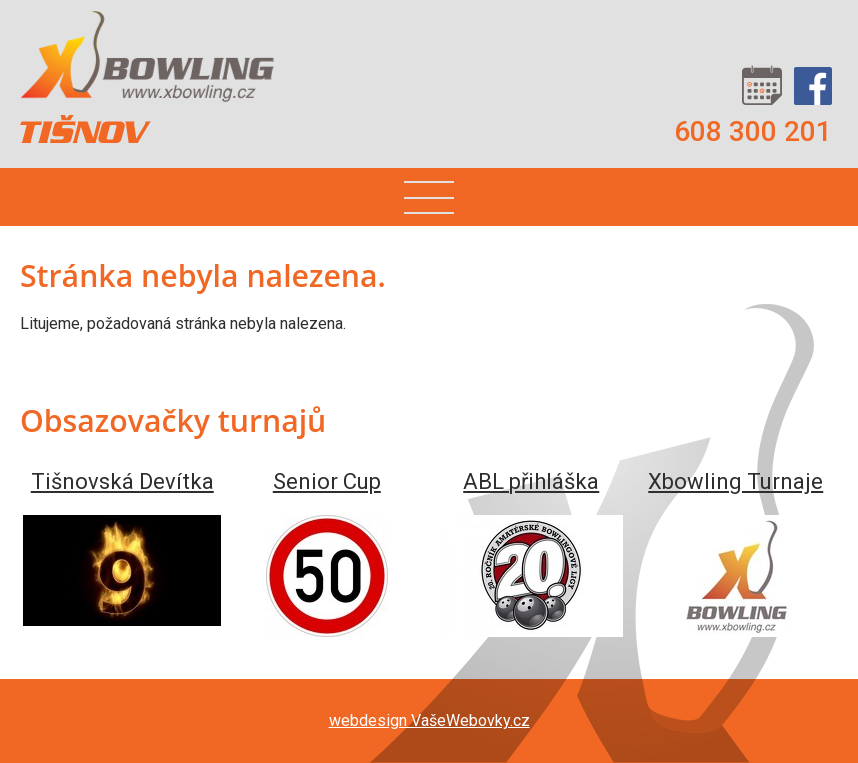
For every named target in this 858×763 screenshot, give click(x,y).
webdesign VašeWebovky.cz (429, 720)
